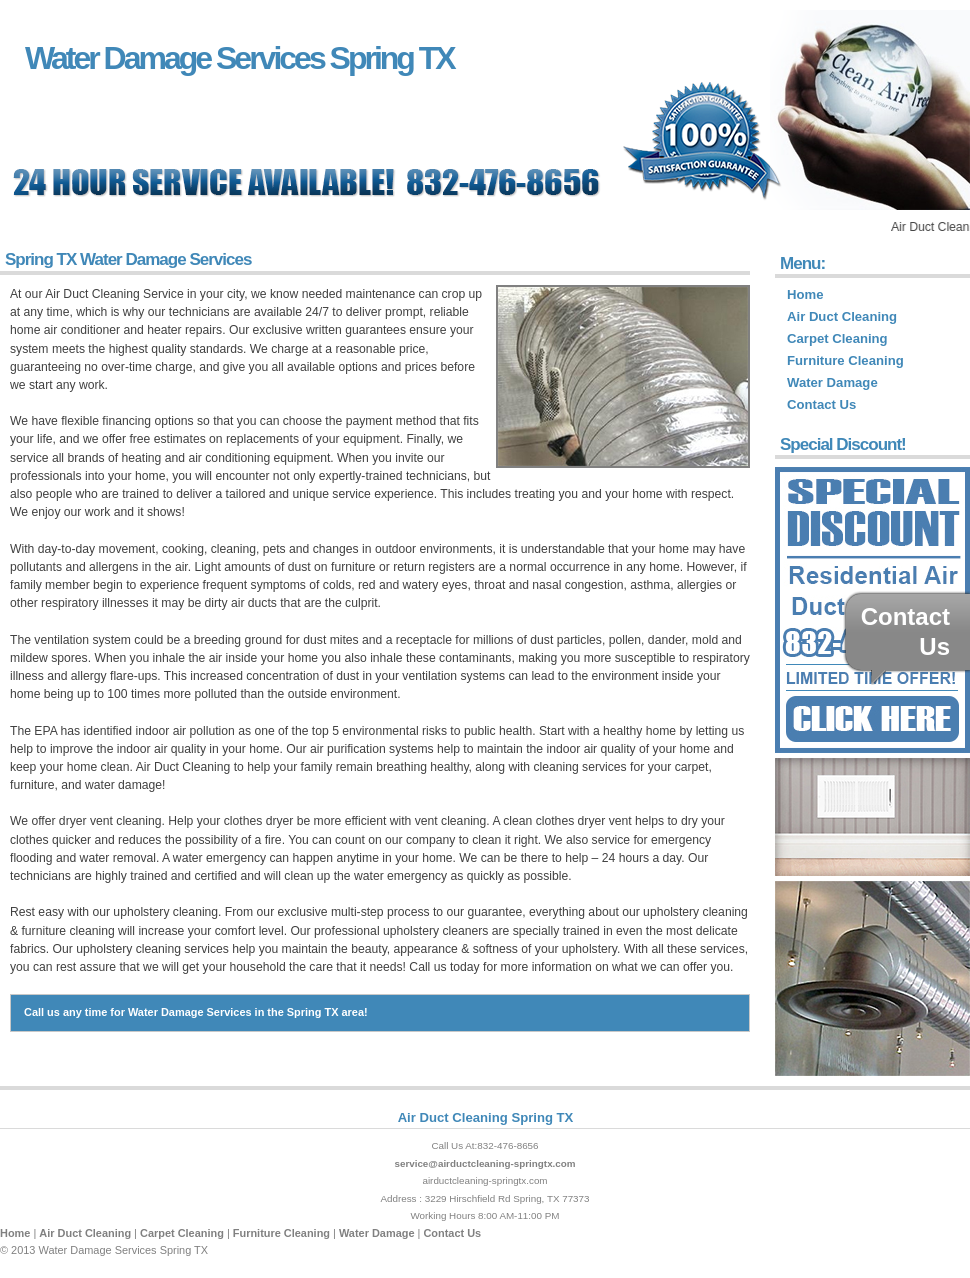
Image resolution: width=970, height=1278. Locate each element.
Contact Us (821, 404)
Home (805, 294)
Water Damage (832, 382)
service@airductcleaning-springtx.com (484, 1163)
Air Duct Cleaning (842, 316)
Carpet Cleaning (837, 338)
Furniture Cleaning (845, 360)
